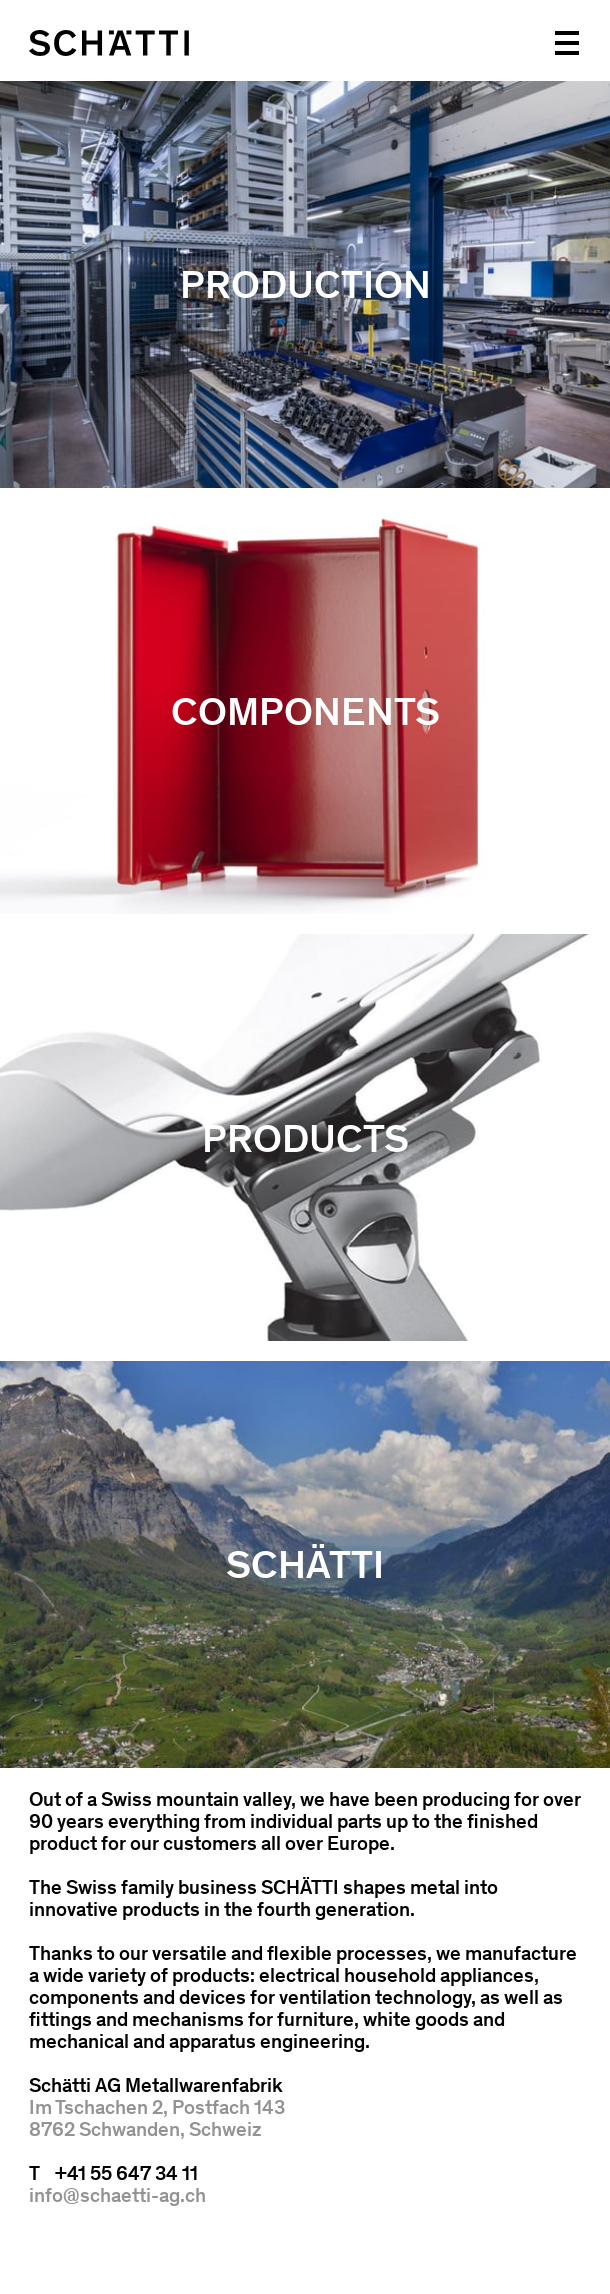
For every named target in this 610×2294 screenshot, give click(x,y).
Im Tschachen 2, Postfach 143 (157, 2107)
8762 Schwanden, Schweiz (145, 2129)
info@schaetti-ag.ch (117, 2195)
